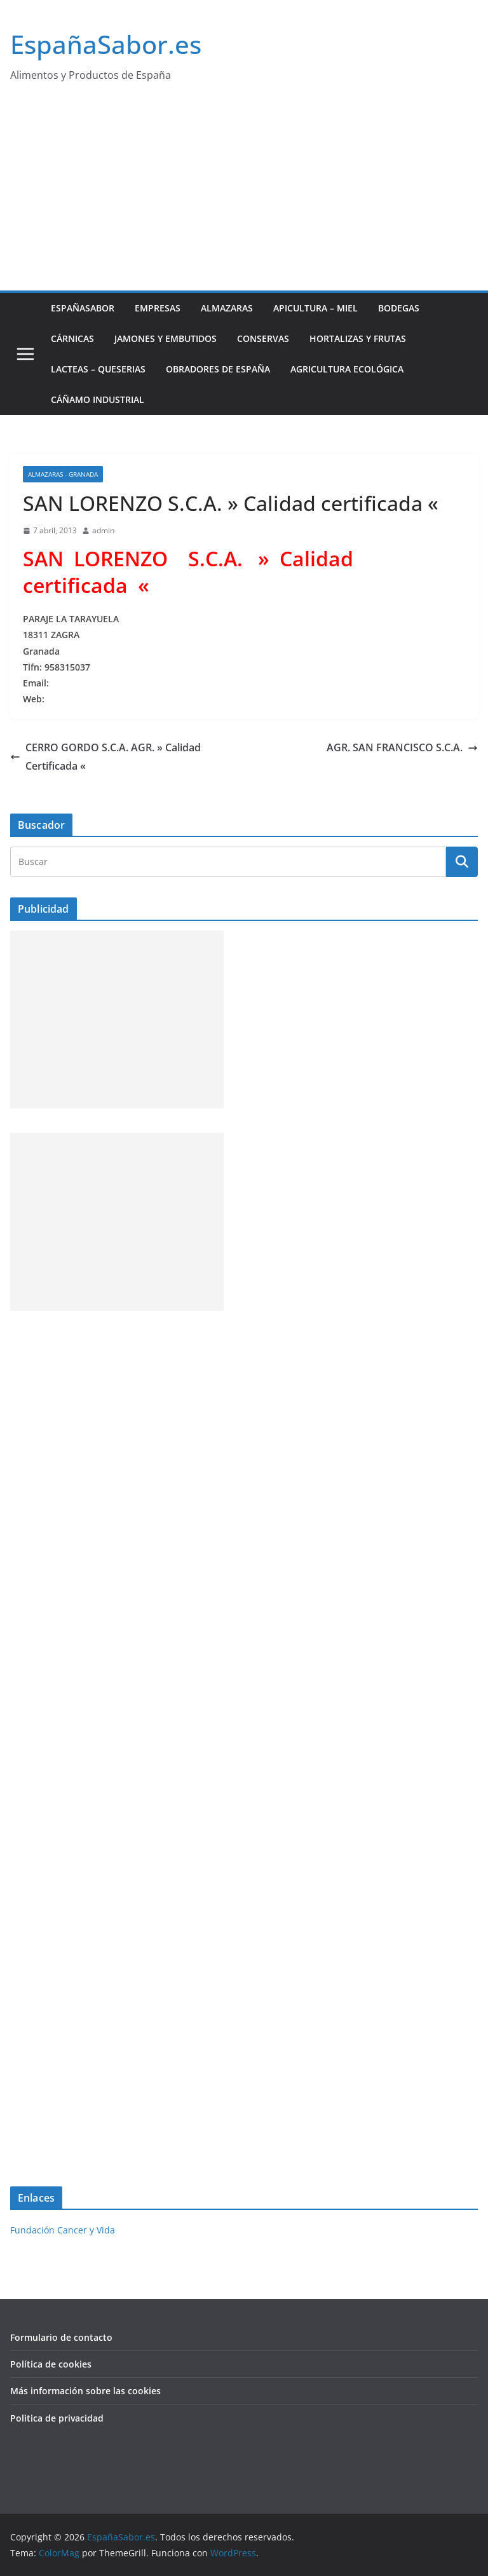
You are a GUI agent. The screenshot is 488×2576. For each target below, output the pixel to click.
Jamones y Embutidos (165, 338)
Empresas (157, 308)
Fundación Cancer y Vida (62, 2230)
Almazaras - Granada (63, 474)
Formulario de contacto (61, 2337)
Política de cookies (51, 2364)
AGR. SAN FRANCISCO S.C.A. (402, 747)
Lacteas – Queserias (98, 369)
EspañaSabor (82, 308)
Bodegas (398, 308)
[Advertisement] (244, 195)
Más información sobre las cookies (85, 2391)
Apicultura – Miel (315, 308)
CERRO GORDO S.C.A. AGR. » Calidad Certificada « (105, 756)
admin (103, 530)
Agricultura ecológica (346, 369)
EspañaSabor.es (105, 44)
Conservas (263, 338)
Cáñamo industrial (97, 399)
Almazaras (227, 308)
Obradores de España (218, 369)
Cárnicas (72, 338)
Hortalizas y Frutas (357, 338)
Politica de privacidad (57, 2418)
